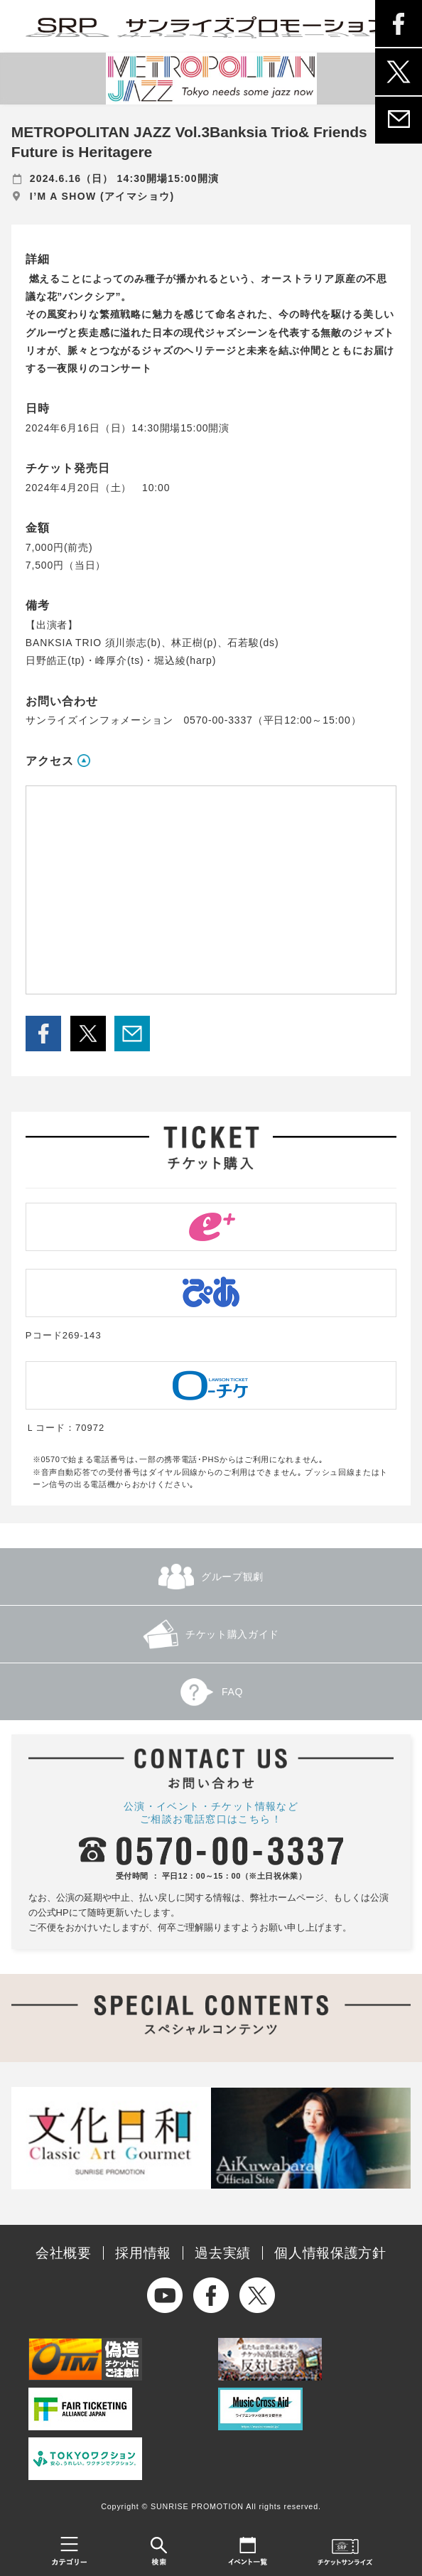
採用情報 (143, 2252)
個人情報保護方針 (330, 2252)
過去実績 (223, 2252)
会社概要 (64, 2252)
